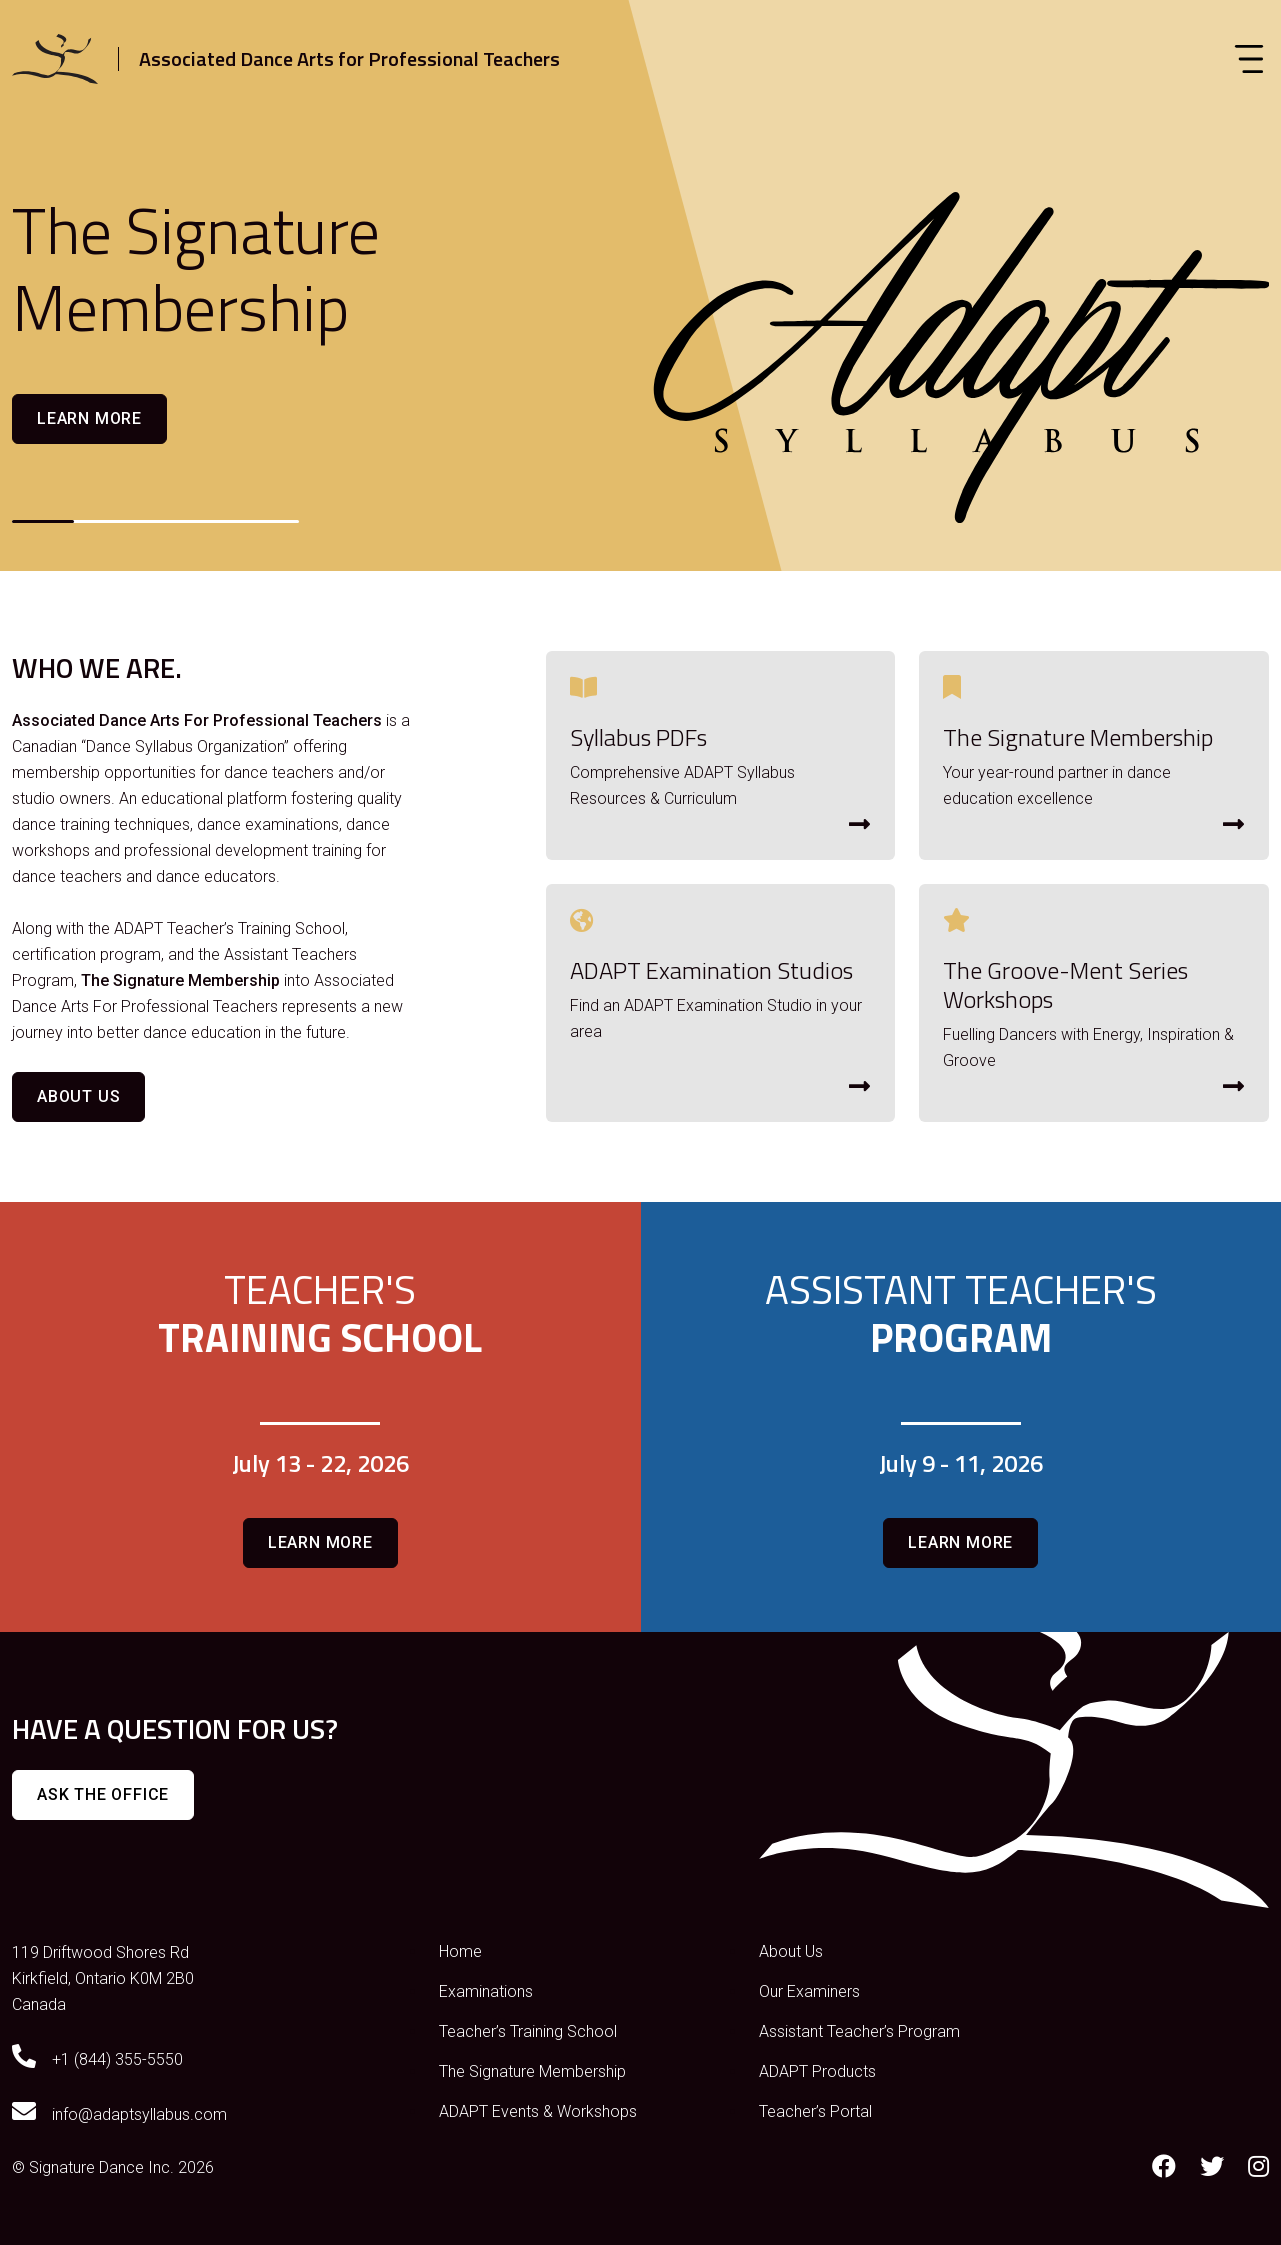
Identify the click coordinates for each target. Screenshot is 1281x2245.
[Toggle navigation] (1249, 59)
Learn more (89, 418)
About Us (78, 1096)
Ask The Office (103, 1794)
